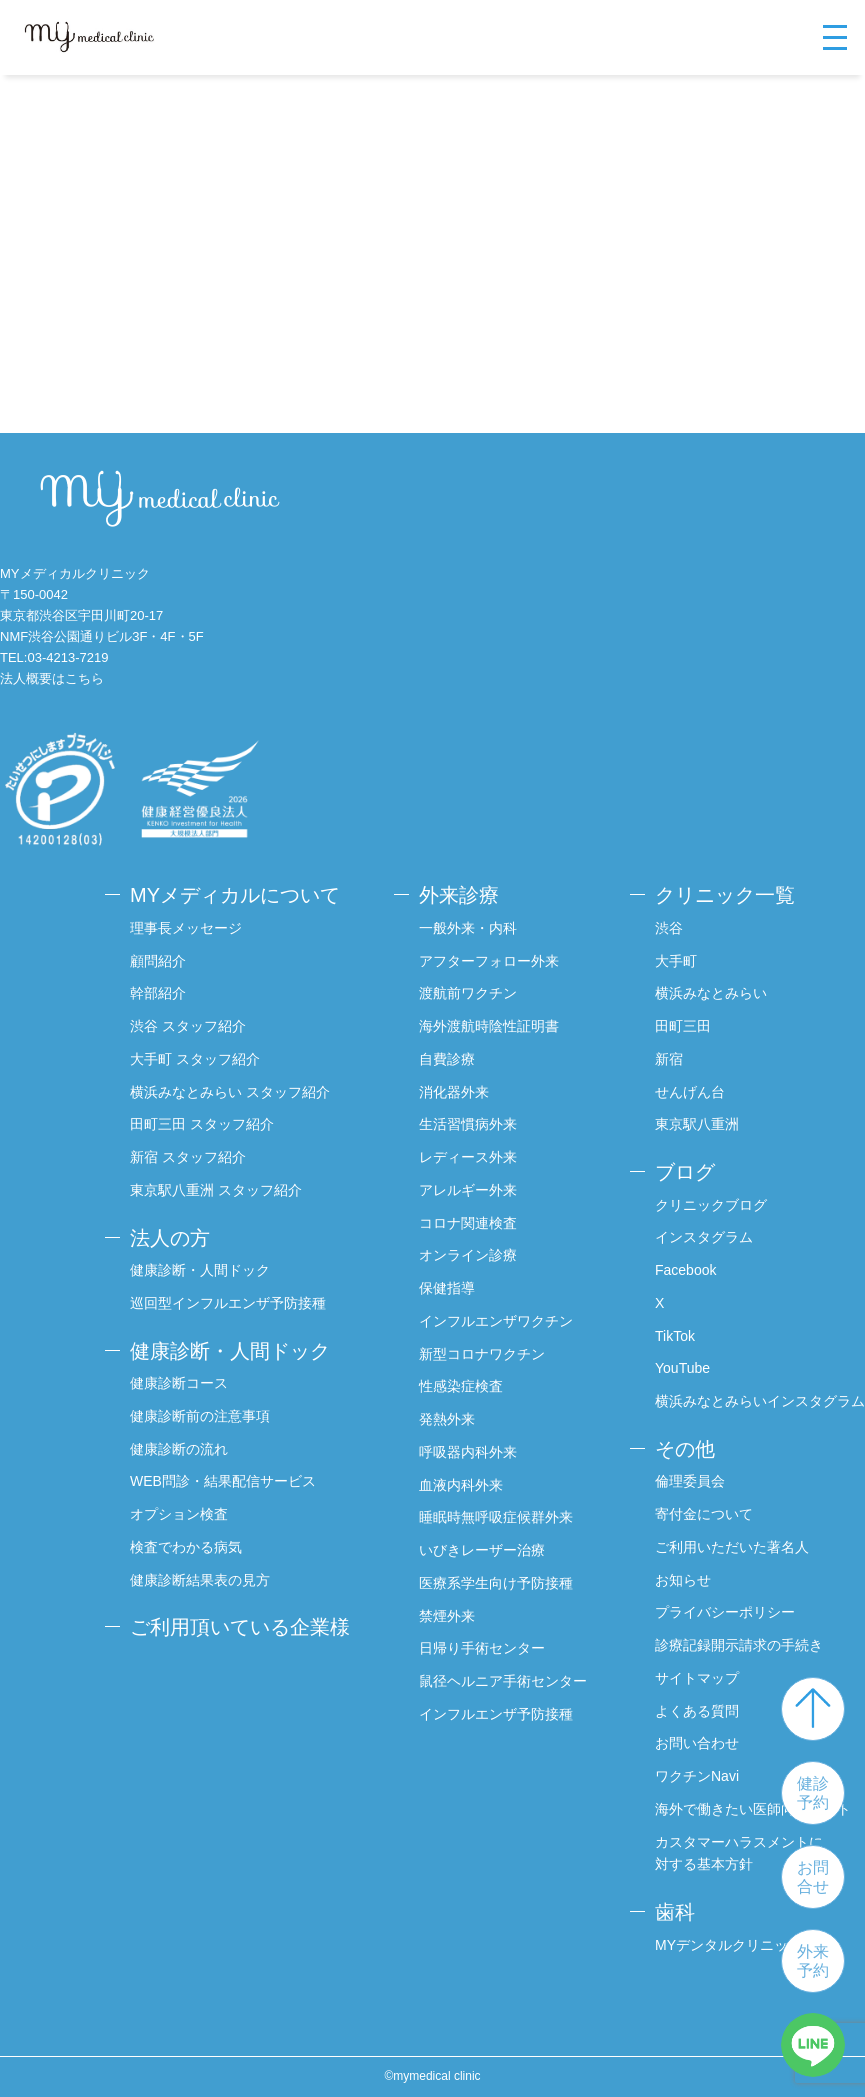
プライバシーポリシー (725, 1612)
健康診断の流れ (179, 1449)
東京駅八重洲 (697, 1124)
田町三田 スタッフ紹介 (202, 1124)
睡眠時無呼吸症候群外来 (496, 1517)
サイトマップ (697, 1678)
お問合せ (813, 1877)
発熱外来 (447, 1419)
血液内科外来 (461, 1485)
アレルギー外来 (468, 1190)
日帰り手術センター (482, 1648)
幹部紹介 (158, 993)
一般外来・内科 (468, 928)
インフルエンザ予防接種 (496, 1714)
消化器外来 (454, 1092)
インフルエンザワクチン (496, 1321)
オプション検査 (179, 1514)
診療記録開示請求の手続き (739, 1645)
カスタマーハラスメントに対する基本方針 (739, 1853)
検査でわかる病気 (186, 1547)
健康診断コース (179, 1383)
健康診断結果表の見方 (200, 1580)
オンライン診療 (468, 1255)
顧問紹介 (158, 961)
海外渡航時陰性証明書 (489, 1026)
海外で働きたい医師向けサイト (753, 1809)
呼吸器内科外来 (468, 1452)
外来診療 (459, 895)
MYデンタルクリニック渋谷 (742, 1945)
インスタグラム (704, 1237)
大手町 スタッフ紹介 (195, 1059)
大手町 (676, 961)
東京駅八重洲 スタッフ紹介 (216, 1190)
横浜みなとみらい (711, 993)
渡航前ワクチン (468, 993)
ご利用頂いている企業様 (240, 1627)
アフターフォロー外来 (489, 961)
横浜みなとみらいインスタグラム (760, 1401)
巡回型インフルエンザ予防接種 (228, 1303)
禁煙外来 (447, 1616)
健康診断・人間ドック (200, 1270)
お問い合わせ (697, 1743)
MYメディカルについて (235, 895)
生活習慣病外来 (468, 1124)
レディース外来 (468, 1157)
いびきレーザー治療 (482, 1550)
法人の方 (170, 1238)
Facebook (685, 1270)
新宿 (669, 1059)
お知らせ (683, 1580)
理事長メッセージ (186, 928)
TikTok (675, 1336)
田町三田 (683, 1026)
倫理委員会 (690, 1481)
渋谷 (669, 928)
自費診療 (447, 1059)
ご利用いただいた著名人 (732, 1547)
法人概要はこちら (52, 678)
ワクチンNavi (697, 1776)
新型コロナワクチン (482, 1354)
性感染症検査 (461, 1386)
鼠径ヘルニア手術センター (503, 1681)
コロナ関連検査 (468, 1223)
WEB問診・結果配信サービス (223, 1481)
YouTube (682, 1368)
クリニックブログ (711, 1205)
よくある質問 (697, 1711)
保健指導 (447, 1288)
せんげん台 (690, 1092)
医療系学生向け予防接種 (496, 1583)
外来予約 (813, 1961)
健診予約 (813, 1793)
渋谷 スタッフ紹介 (188, 1026)
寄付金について (704, 1514)
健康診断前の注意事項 (200, 1416)
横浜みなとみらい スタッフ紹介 (230, 1092)
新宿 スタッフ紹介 (188, 1157)
